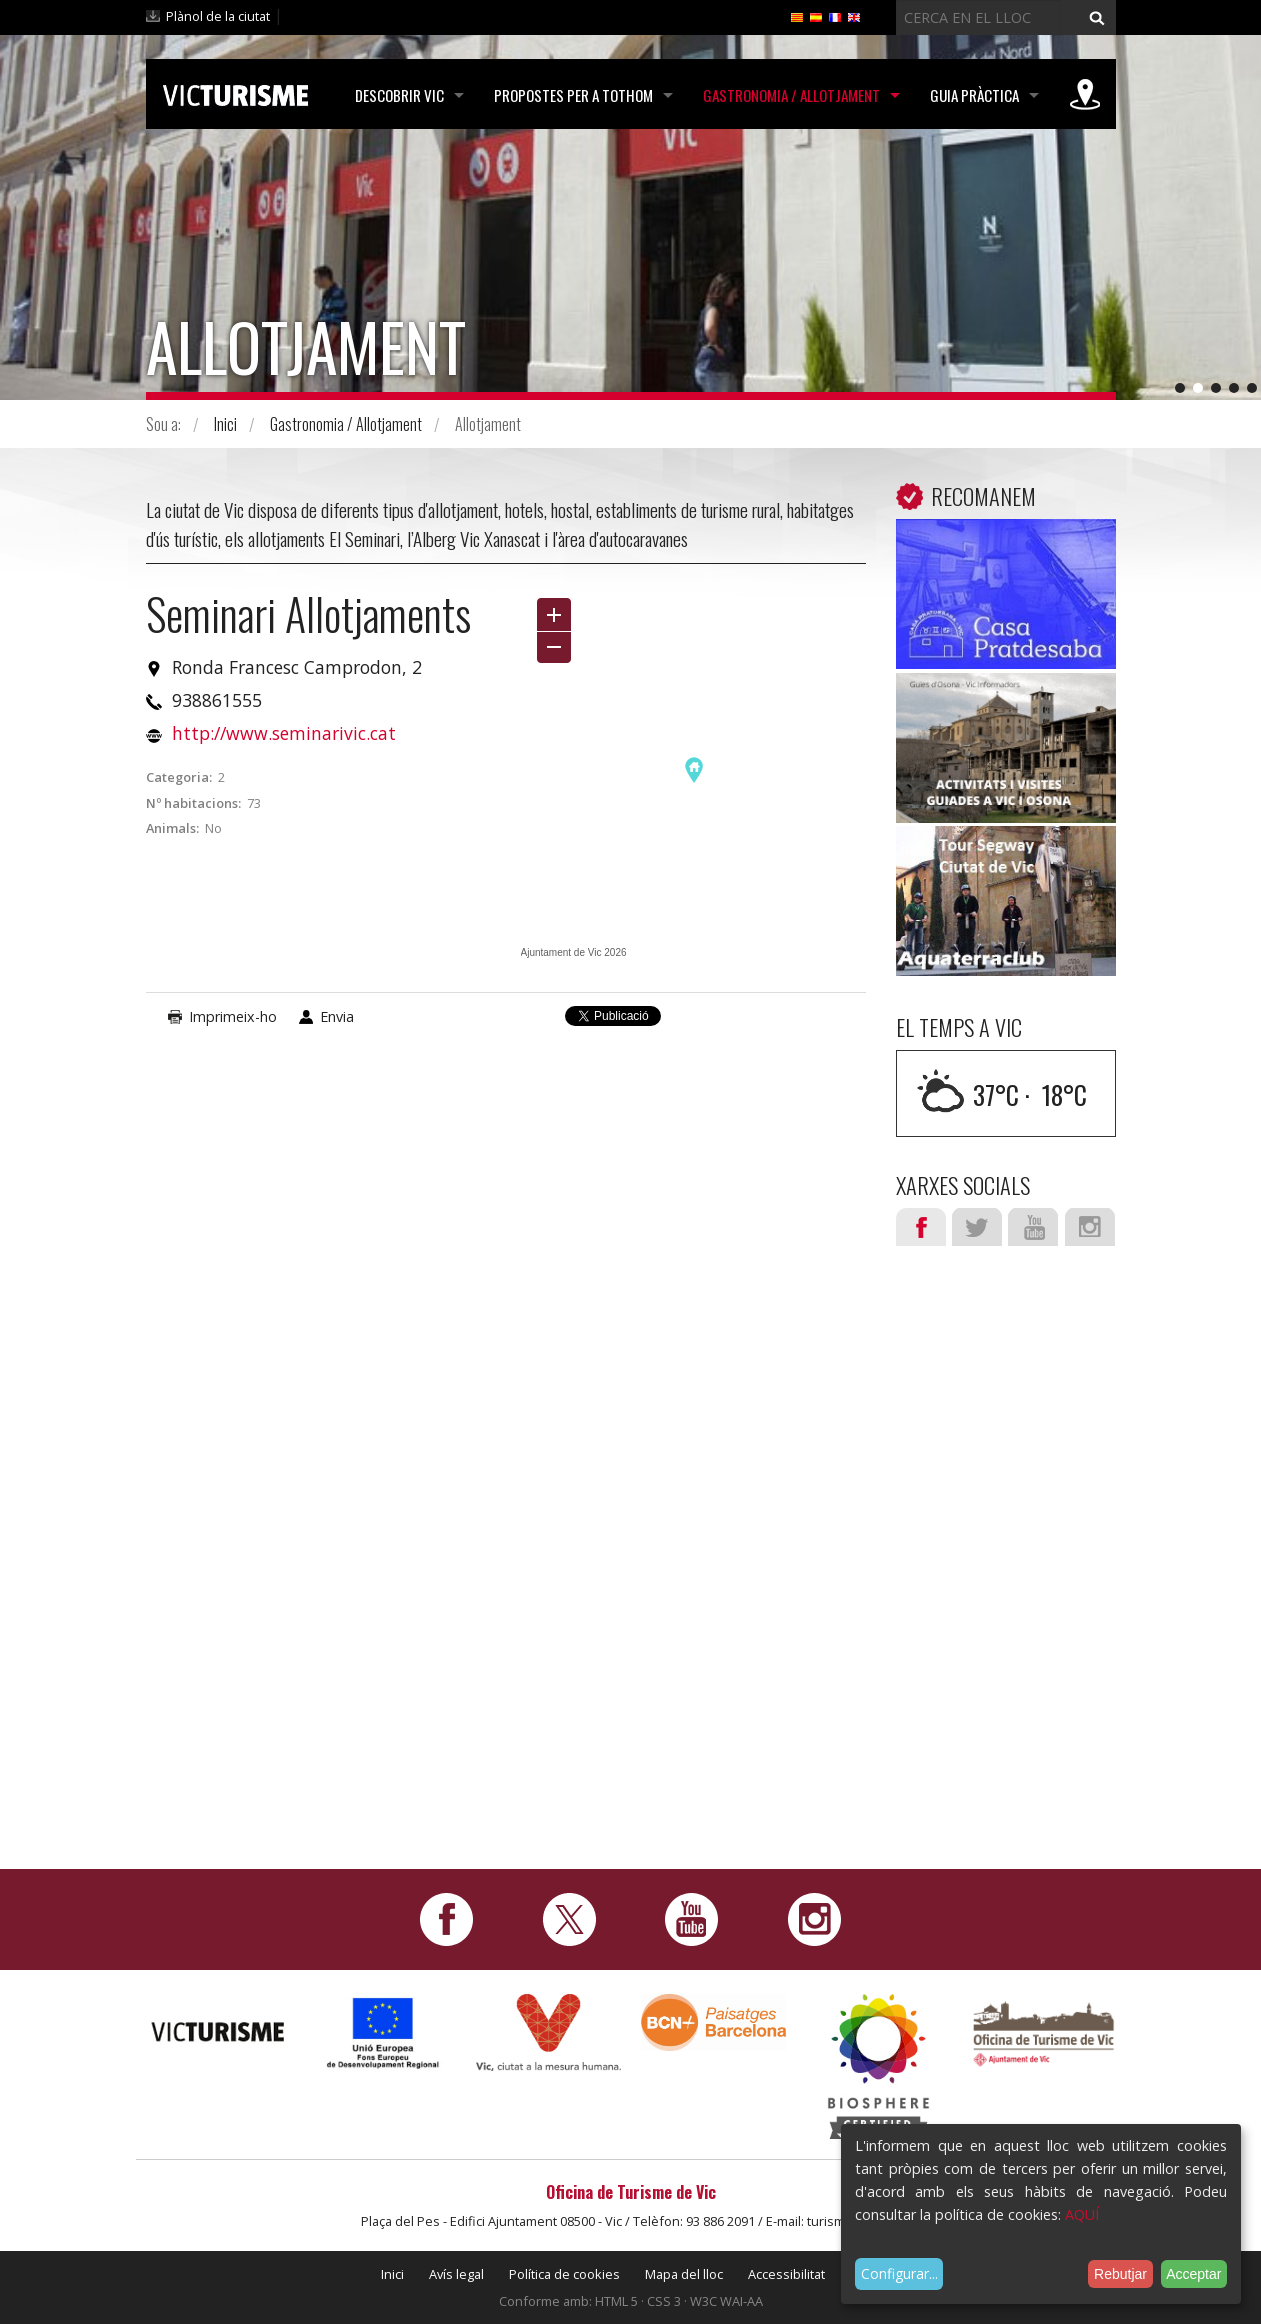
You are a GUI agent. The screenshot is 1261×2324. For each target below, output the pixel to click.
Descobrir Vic (399, 95)
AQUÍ (1082, 2214)
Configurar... (899, 2273)
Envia (337, 1016)
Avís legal (456, 2274)
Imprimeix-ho (233, 1016)
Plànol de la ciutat (218, 16)
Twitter (977, 1227)
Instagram (1090, 1227)
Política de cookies (564, 2274)
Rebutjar (1120, 2274)
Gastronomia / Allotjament (791, 95)
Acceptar (1193, 2274)
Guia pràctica (974, 95)
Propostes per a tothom (573, 95)
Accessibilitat (786, 2274)
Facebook (921, 1227)
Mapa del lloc (684, 2274)
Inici (225, 424)
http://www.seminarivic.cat (284, 733)
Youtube (1033, 1227)
